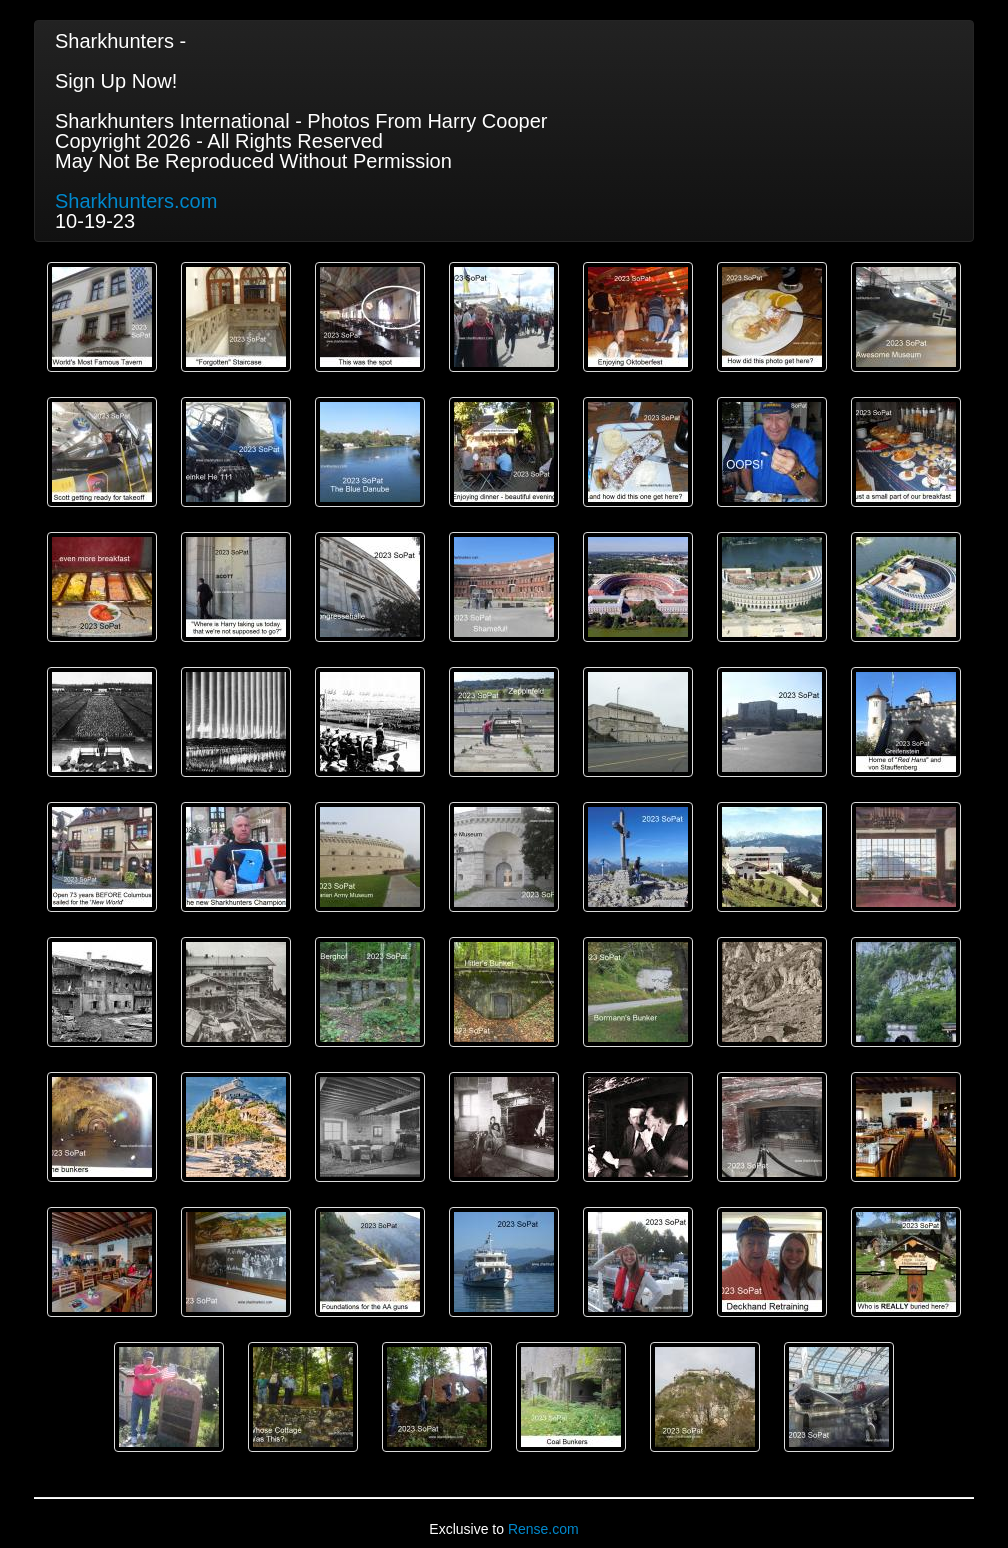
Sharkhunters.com (136, 201)
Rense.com (543, 1529)
